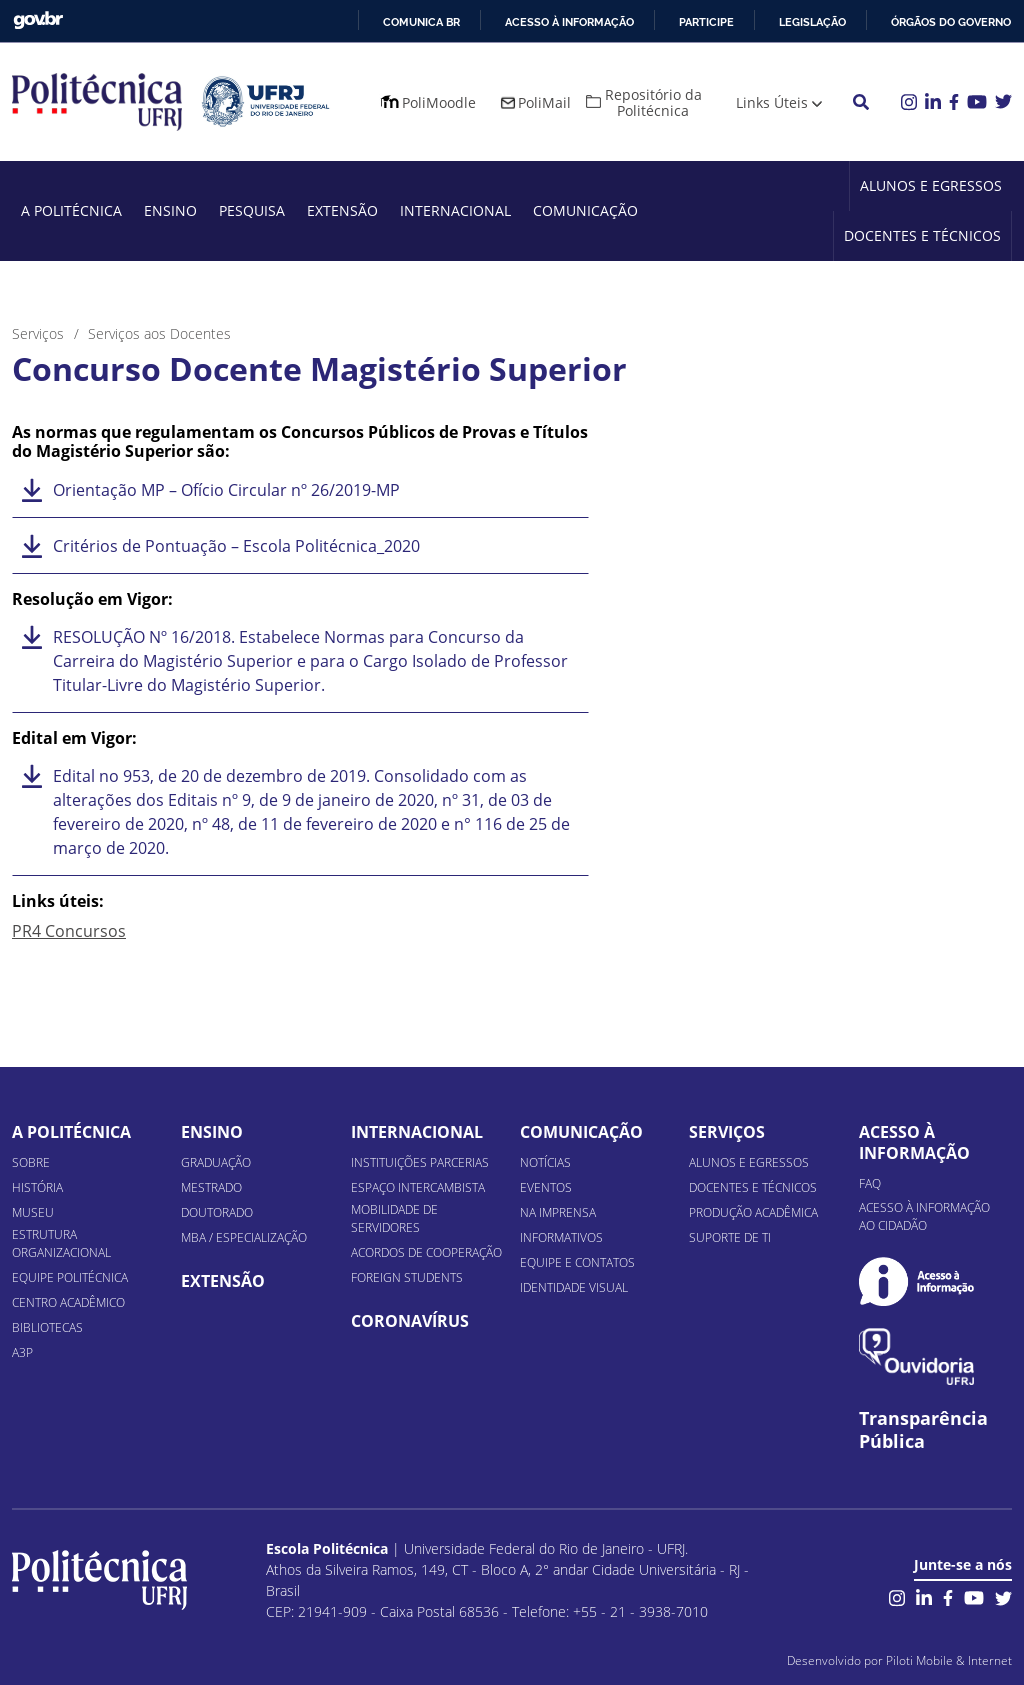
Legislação (812, 22)
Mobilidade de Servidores (394, 1218)
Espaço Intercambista (418, 1187)
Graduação (216, 1162)
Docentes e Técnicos (922, 235)
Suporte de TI (730, 1237)
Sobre (31, 1162)
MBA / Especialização (244, 1237)
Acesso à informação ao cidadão (924, 1216)
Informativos (561, 1237)
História (37, 1187)
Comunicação (585, 210)
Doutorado (217, 1212)
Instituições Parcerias (420, 1162)
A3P (22, 1352)
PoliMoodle (439, 102)
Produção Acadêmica (753, 1212)
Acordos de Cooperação (426, 1252)
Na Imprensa (558, 1212)
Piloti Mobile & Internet (949, 1660)
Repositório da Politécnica (653, 102)
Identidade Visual (574, 1287)
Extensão (342, 210)
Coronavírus (410, 1321)
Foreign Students (407, 1277)
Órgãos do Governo (951, 22)
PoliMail (544, 102)
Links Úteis (772, 102)
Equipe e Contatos (577, 1262)
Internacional (455, 210)
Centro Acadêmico (68, 1302)
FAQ (870, 1183)
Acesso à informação (569, 22)
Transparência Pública (923, 1430)
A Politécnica (71, 210)
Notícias (545, 1162)
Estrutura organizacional (61, 1243)
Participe (706, 22)
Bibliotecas (47, 1327)
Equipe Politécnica (70, 1277)
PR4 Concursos (69, 931)
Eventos (546, 1187)
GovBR (38, 20)
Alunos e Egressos (931, 185)
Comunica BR (421, 22)
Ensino (170, 210)
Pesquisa (252, 210)
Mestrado (211, 1187)
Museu (33, 1212)
